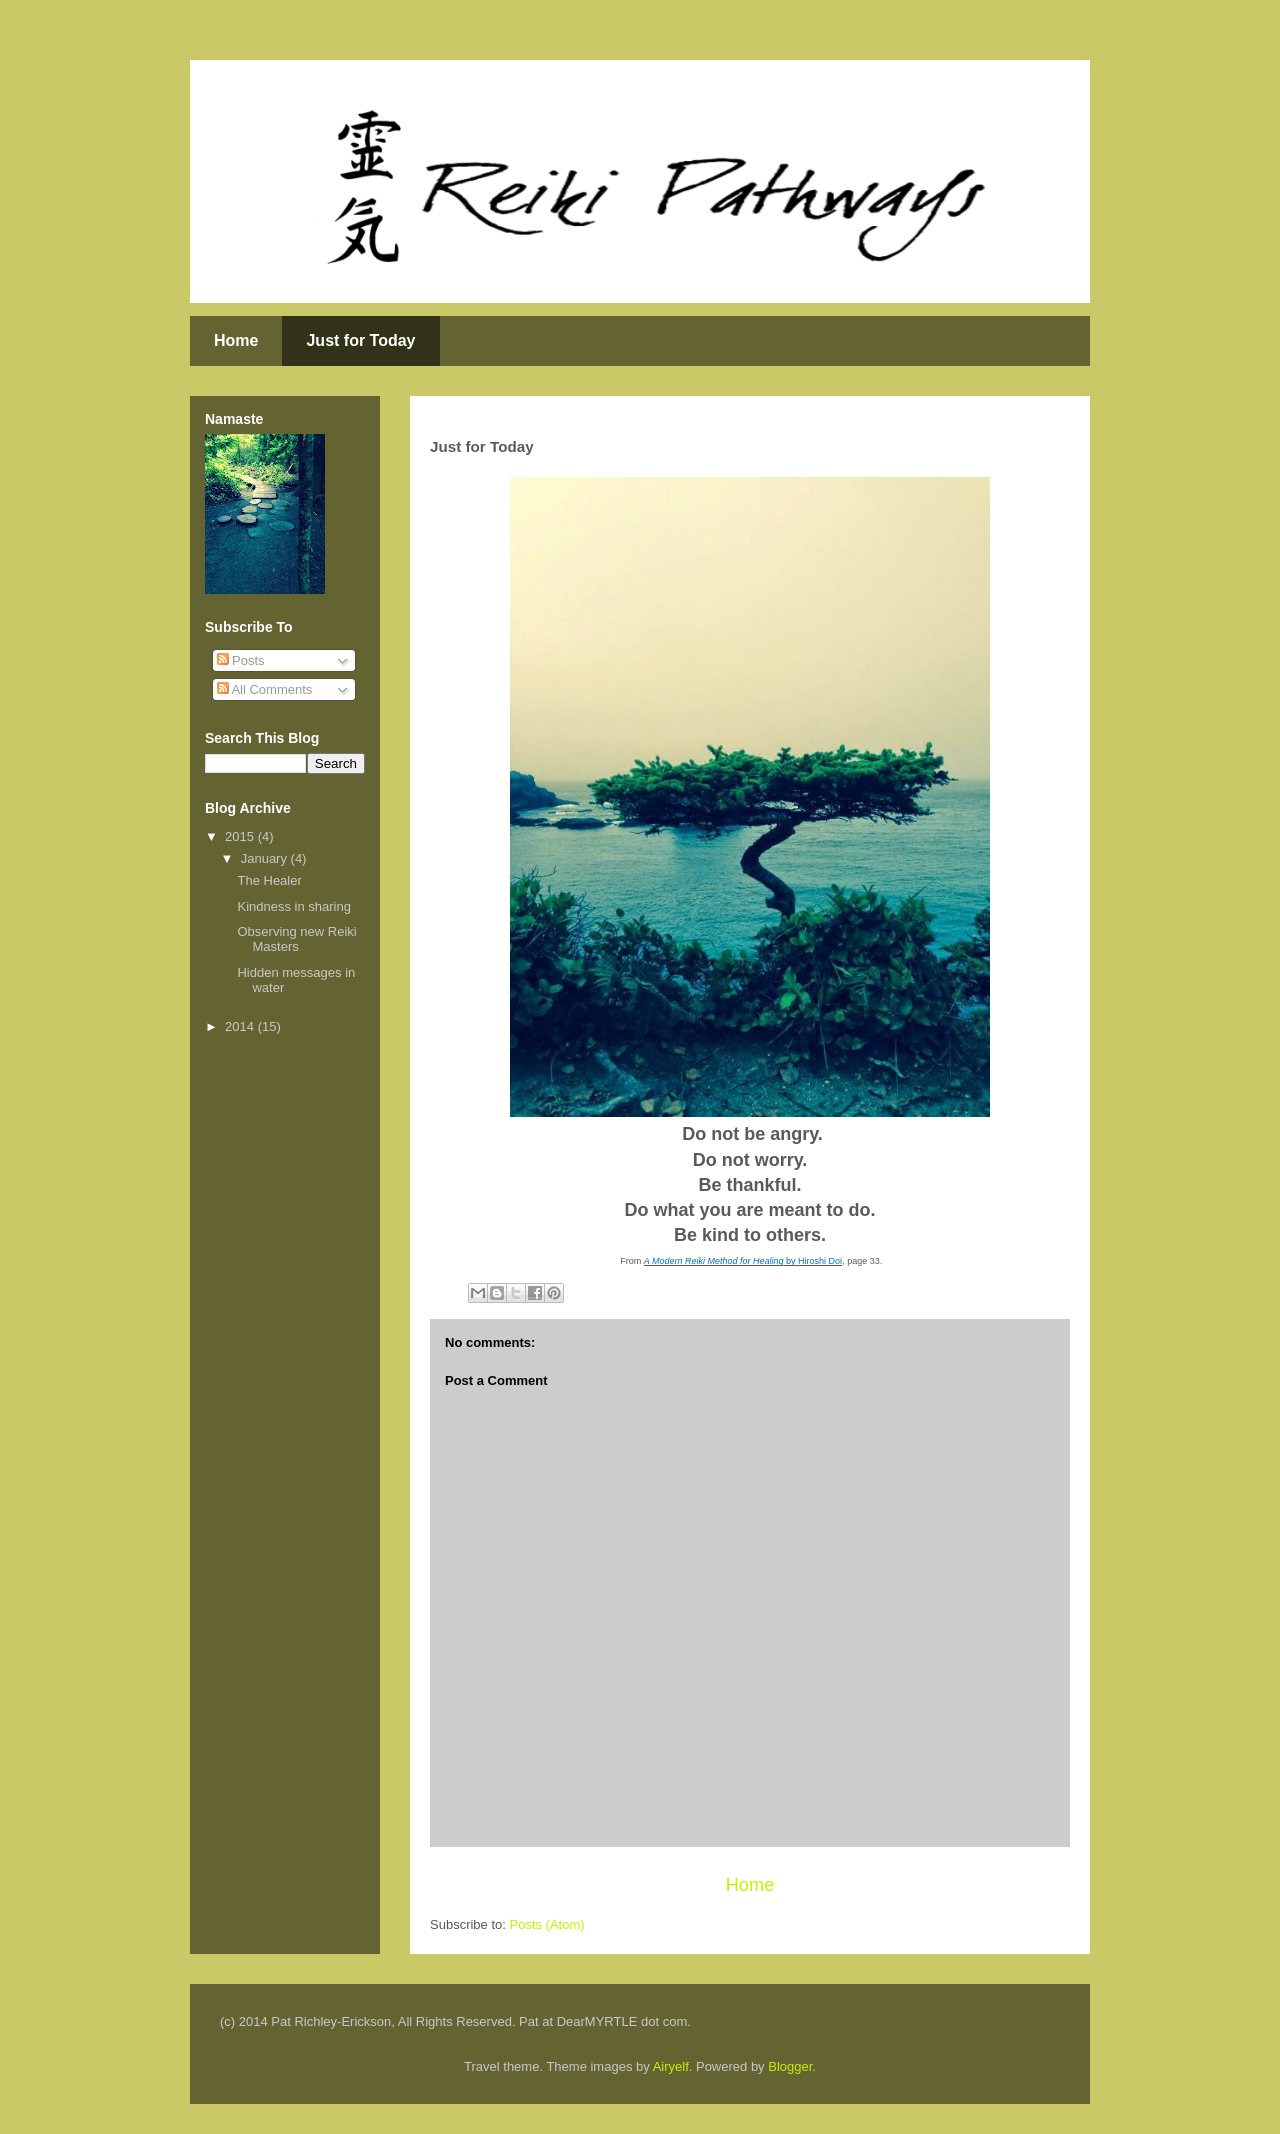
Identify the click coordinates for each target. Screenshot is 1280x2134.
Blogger (790, 2066)
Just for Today (360, 340)
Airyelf (671, 2066)
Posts (241, 660)
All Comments (265, 689)
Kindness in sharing (293, 906)
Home (236, 340)
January (266, 858)
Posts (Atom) (547, 1924)
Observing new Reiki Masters (296, 939)
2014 (241, 1026)
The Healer (269, 880)
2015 (241, 836)
